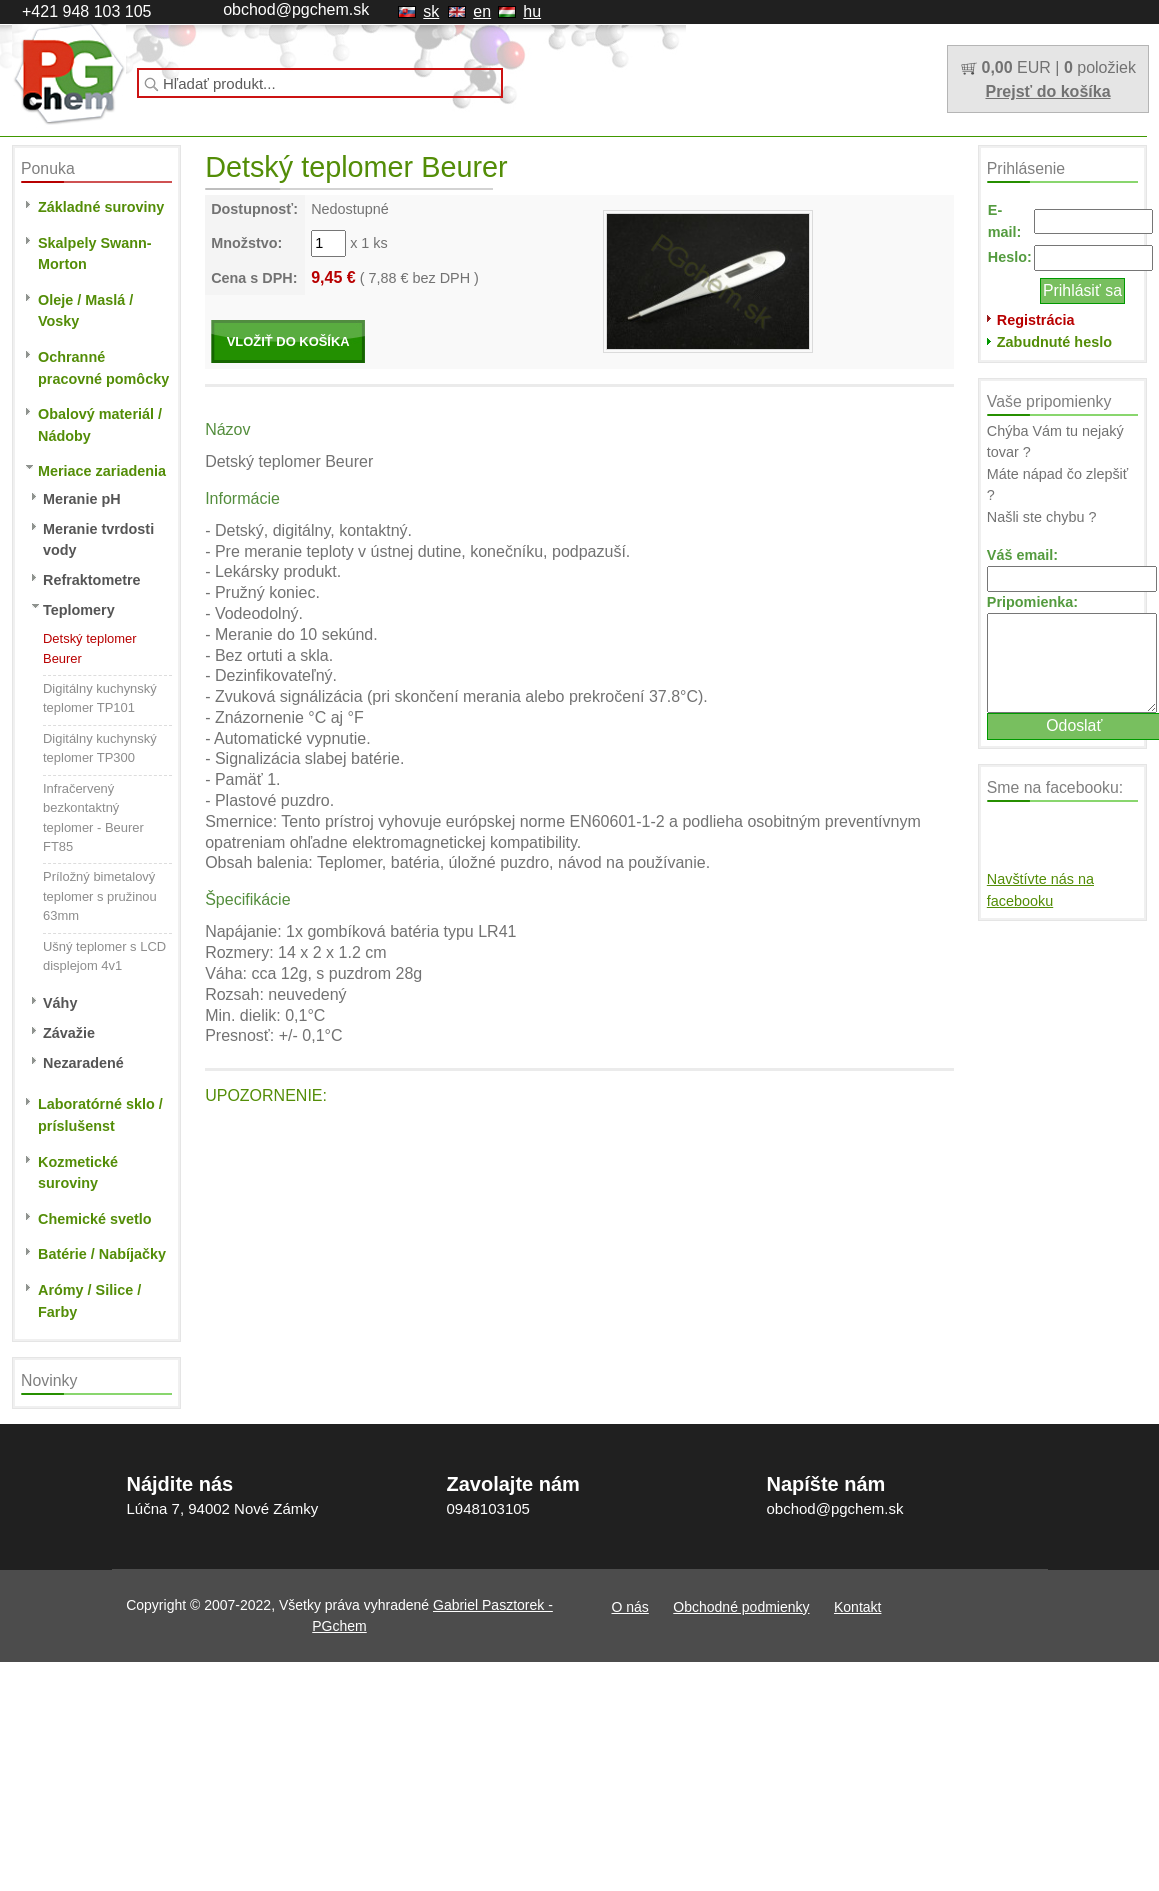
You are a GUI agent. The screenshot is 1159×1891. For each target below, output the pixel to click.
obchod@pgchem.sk (296, 9)
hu (532, 11)
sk (431, 11)
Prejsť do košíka (1047, 91)
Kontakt (388, 127)
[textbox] (320, 83)
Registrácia (1036, 320)
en (482, 11)
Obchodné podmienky (271, 127)
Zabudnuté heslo (1054, 342)
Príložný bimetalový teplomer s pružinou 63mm (100, 896)
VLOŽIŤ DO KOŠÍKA (288, 341)
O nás (162, 127)
